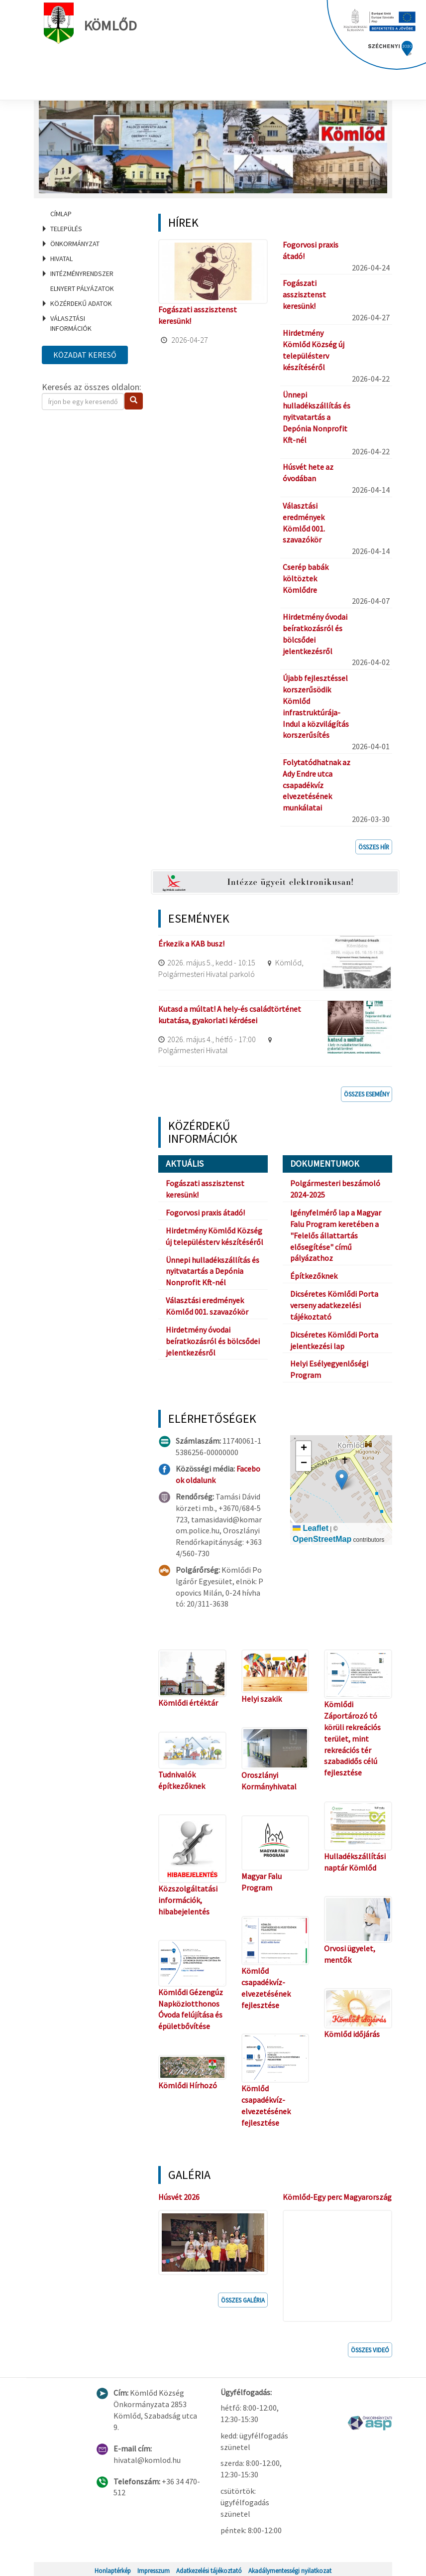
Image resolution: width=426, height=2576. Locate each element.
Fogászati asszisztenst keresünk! (304, 294)
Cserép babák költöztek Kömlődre (305, 578)
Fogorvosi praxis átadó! (205, 1213)
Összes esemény (366, 1094)
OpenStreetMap (322, 1539)
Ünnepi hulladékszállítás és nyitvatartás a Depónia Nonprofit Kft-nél (316, 417)
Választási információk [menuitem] (71, 323)
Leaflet (310, 1528)
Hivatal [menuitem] (61, 258)
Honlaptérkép (113, 2568)
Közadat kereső (84, 355)
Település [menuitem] (66, 228)
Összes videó (370, 2347)
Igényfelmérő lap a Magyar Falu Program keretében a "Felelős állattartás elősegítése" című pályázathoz (335, 1235)
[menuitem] (88, 213)
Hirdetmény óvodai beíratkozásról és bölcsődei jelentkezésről (213, 1341)
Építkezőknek (313, 1276)
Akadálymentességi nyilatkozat (289, 2568)
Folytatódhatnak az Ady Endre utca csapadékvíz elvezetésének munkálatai (316, 785)
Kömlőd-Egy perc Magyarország (337, 2197)
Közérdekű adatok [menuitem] (81, 303)
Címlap (61, 213)
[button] (341, 1480)
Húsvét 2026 (179, 2197)
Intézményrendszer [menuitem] (81, 273)
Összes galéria (243, 2298)
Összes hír (373, 847)
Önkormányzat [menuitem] (75, 243)
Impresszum (153, 2568)
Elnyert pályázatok (82, 288)
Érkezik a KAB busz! (191, 944)
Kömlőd (92, 23)
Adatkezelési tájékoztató (209, 2568)
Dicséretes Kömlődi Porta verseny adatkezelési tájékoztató (334, 1305)
